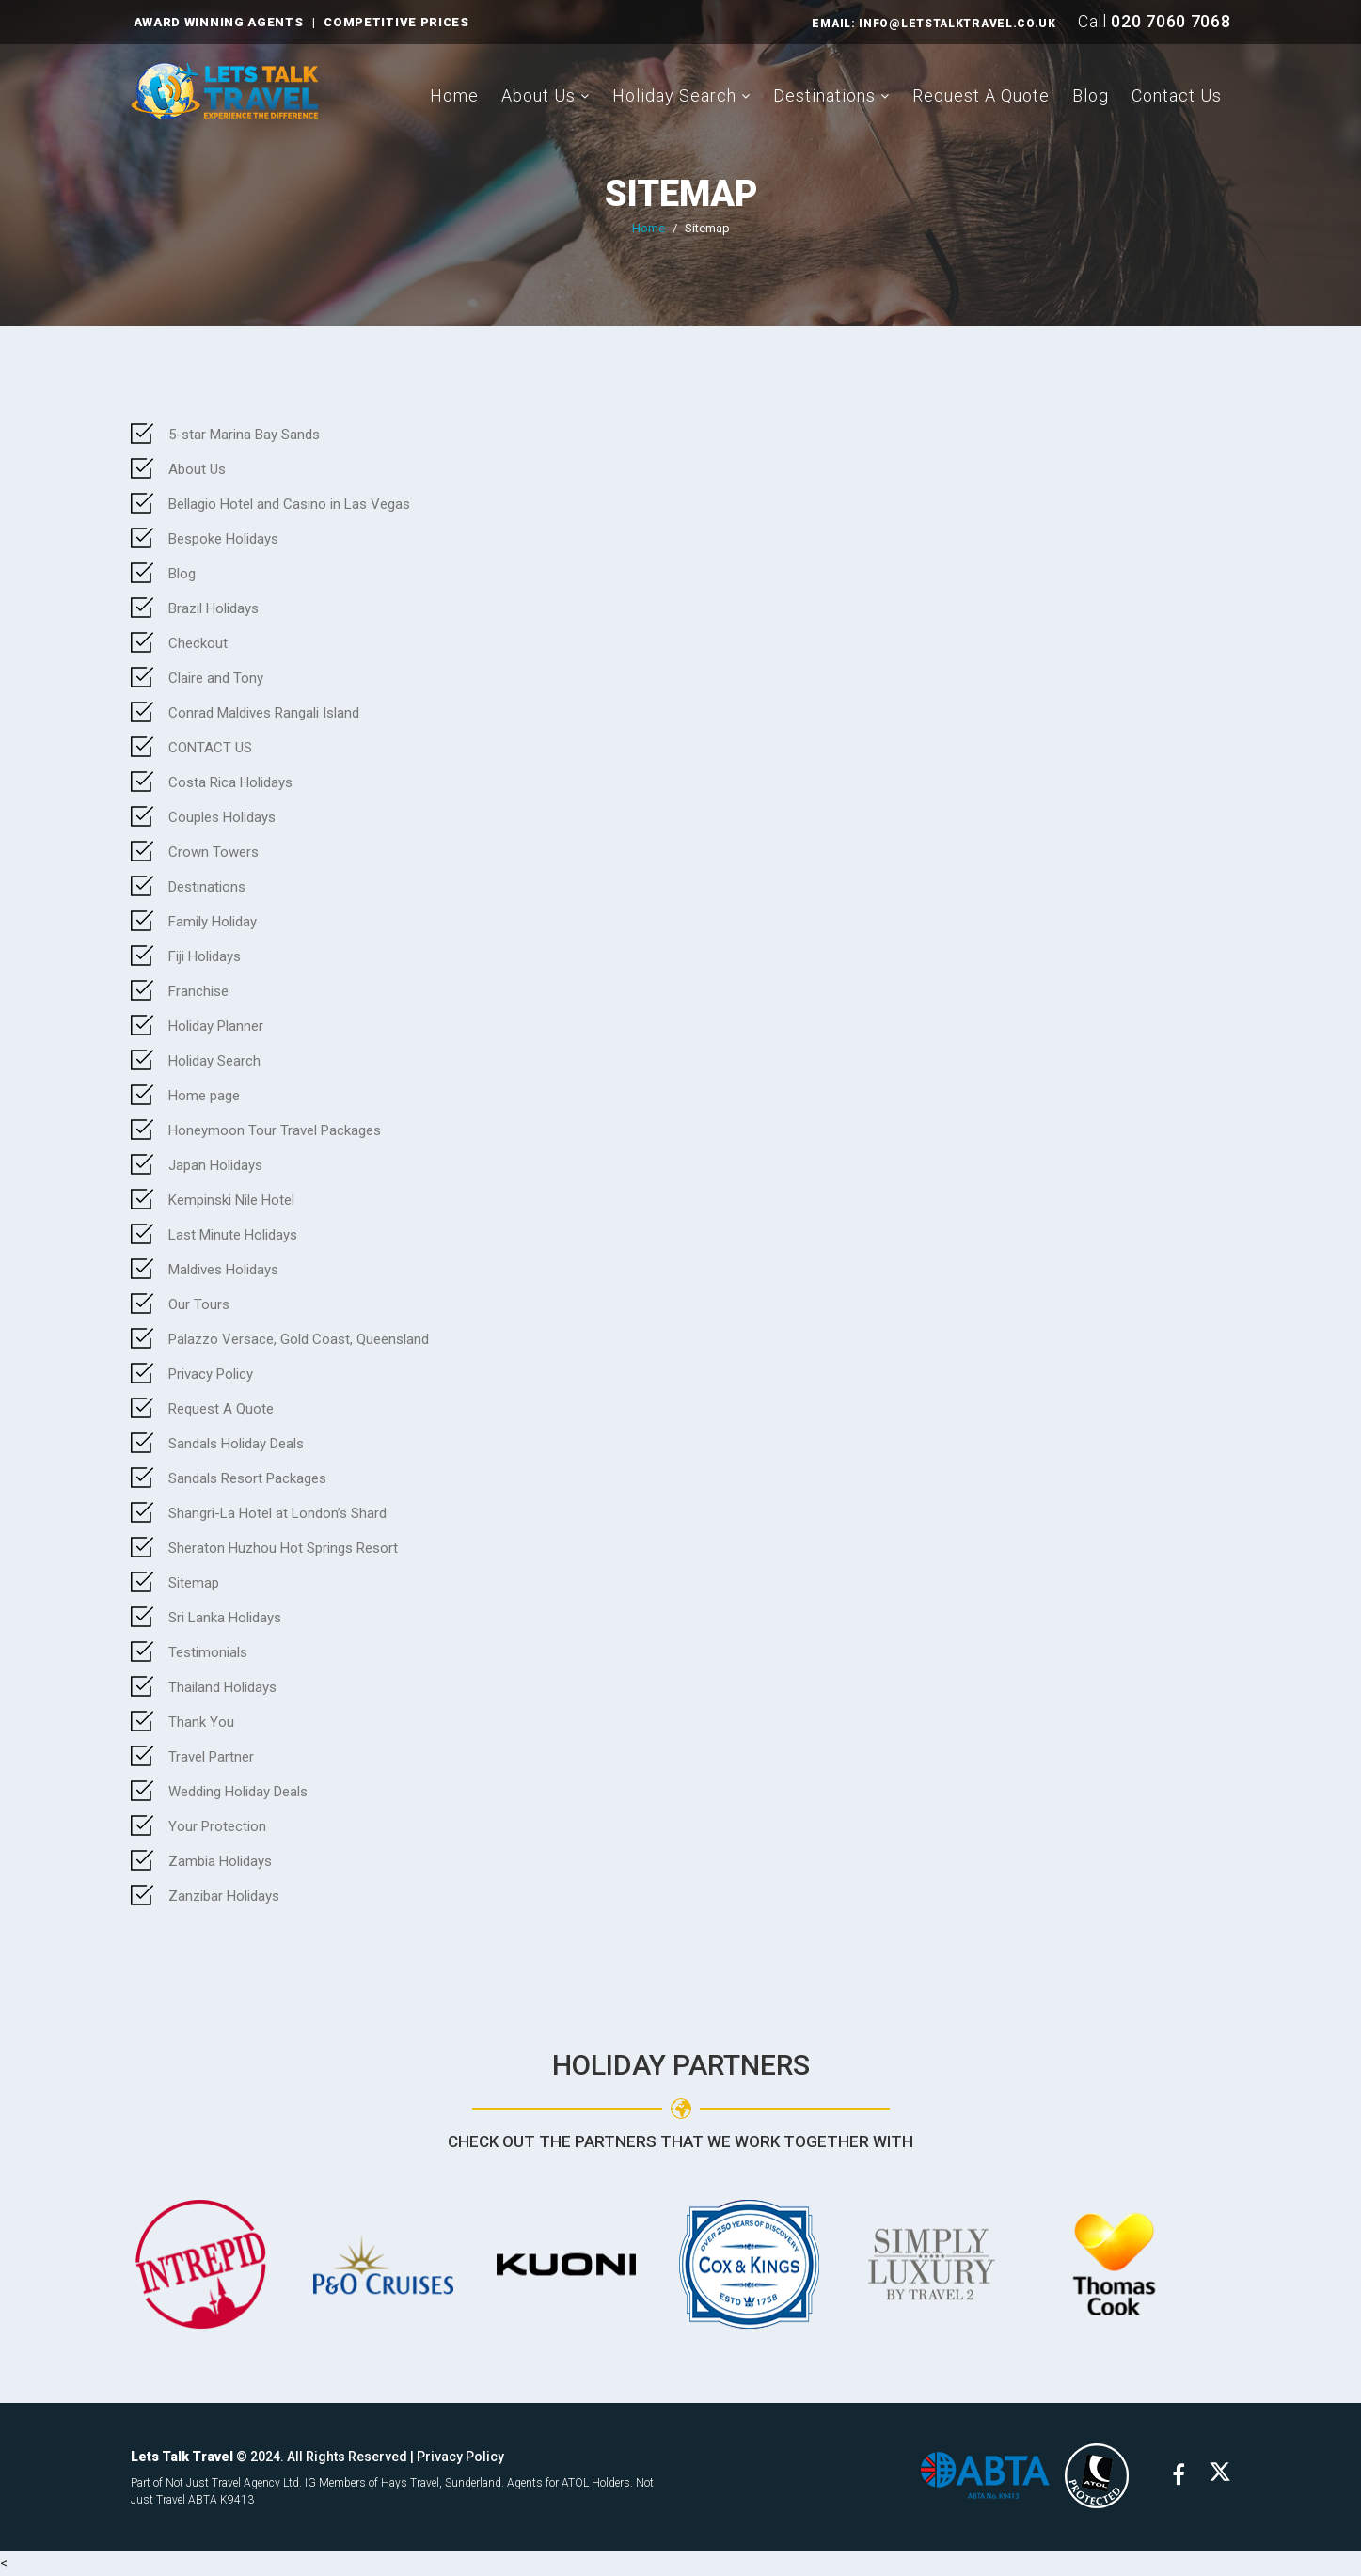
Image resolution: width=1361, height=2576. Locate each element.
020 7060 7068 (1170, 21)
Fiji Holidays (204, 956)
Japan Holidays (215, 1165)
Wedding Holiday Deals (238, 1791)
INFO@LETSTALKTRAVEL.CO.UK (957, 23)
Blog (1090, 95)
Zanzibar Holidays (223, 1896)
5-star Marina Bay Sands (244, 434)
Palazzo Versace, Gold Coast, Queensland (298, 1339)
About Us (538, 95)
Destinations (824, 95)
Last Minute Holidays (232, 1234)
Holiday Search (674, 95)
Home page (204, 1095)
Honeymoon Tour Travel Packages (274, 1130)
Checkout (198, 643)
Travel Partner (211, 1756)
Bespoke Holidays (223, 538)
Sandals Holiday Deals (236, 1443)
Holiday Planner (215, 1026)
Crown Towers (213, 852)
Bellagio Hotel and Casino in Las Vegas (289, 504)
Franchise (198, 991)
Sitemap (193, 1582)
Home (454, 95)
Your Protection (217, 1826)
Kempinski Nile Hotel (231, 1200)
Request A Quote (981, 95)
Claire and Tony (215, 678)
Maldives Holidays (223, 1269)
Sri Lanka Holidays (224, 1617)
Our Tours (198, 1304)
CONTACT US (210, 747)
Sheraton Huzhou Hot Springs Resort (283, 1548)
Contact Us (1177, 95)
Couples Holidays (222, 817)
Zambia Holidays (220, 1861)
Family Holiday (212, 921)
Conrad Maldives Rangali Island (263, 712)
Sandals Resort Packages (247, 1478)
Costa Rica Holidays (230, 782)
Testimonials (207, 1652)
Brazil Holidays (213, 608)
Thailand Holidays (222, 1687)
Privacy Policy (210, 1374)
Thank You (201, 1722)
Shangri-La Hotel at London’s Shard (277, 1513)
